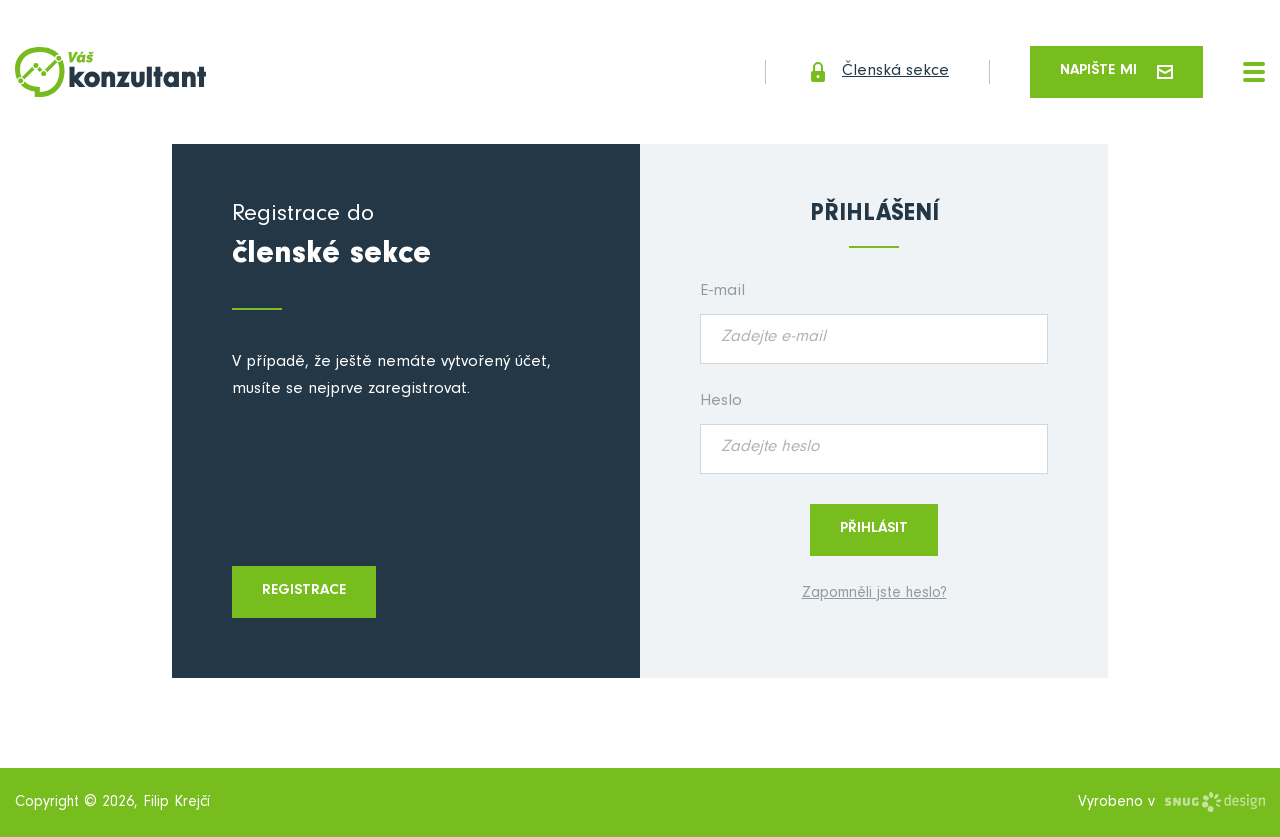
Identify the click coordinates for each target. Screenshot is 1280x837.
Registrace (304, 591)
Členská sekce (877, 72)
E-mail (722, 292)
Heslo (721, 402)
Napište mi (1116, 71)
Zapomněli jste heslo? (874, 594)
